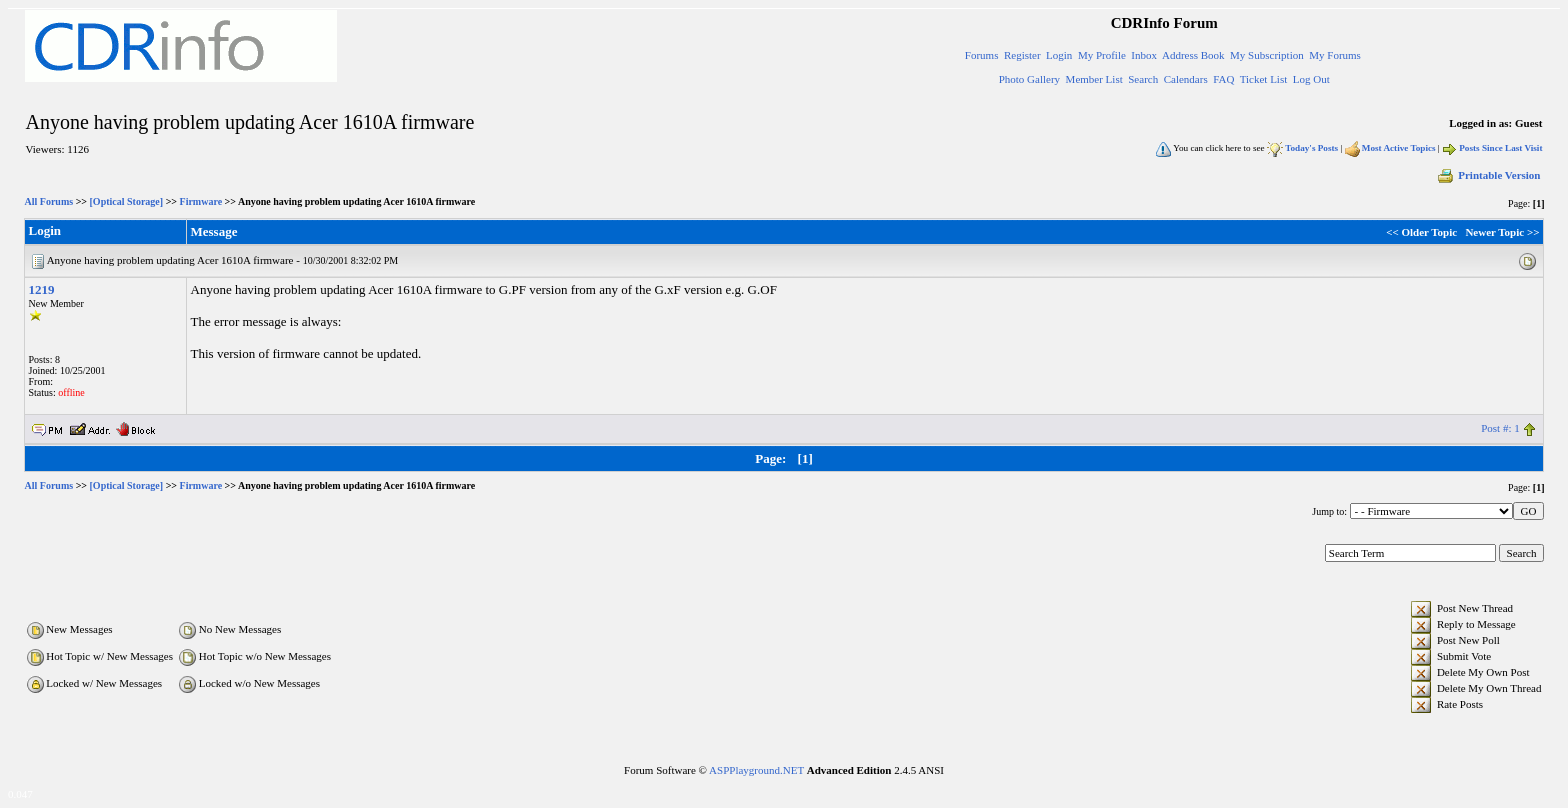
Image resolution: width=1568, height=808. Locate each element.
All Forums (49, 201)
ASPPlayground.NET (756, 770)
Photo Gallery (1029, 79)
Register (1022, 55)
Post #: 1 (1500, 428)
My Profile (1102, 55)
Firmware (201, 201)
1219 (42, 289)
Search (1143, 79)
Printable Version (1488, 175)
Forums (982, 55)
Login (1059, 55)
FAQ (1223, 79)
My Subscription (1267, 55)
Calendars (1186, 79)
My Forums (1335, 55)
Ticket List (1264, 79)
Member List (1094, 79)
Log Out (1311, 79)
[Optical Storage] (127, 201)
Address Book (1193, 55)
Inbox (1144, 55)
